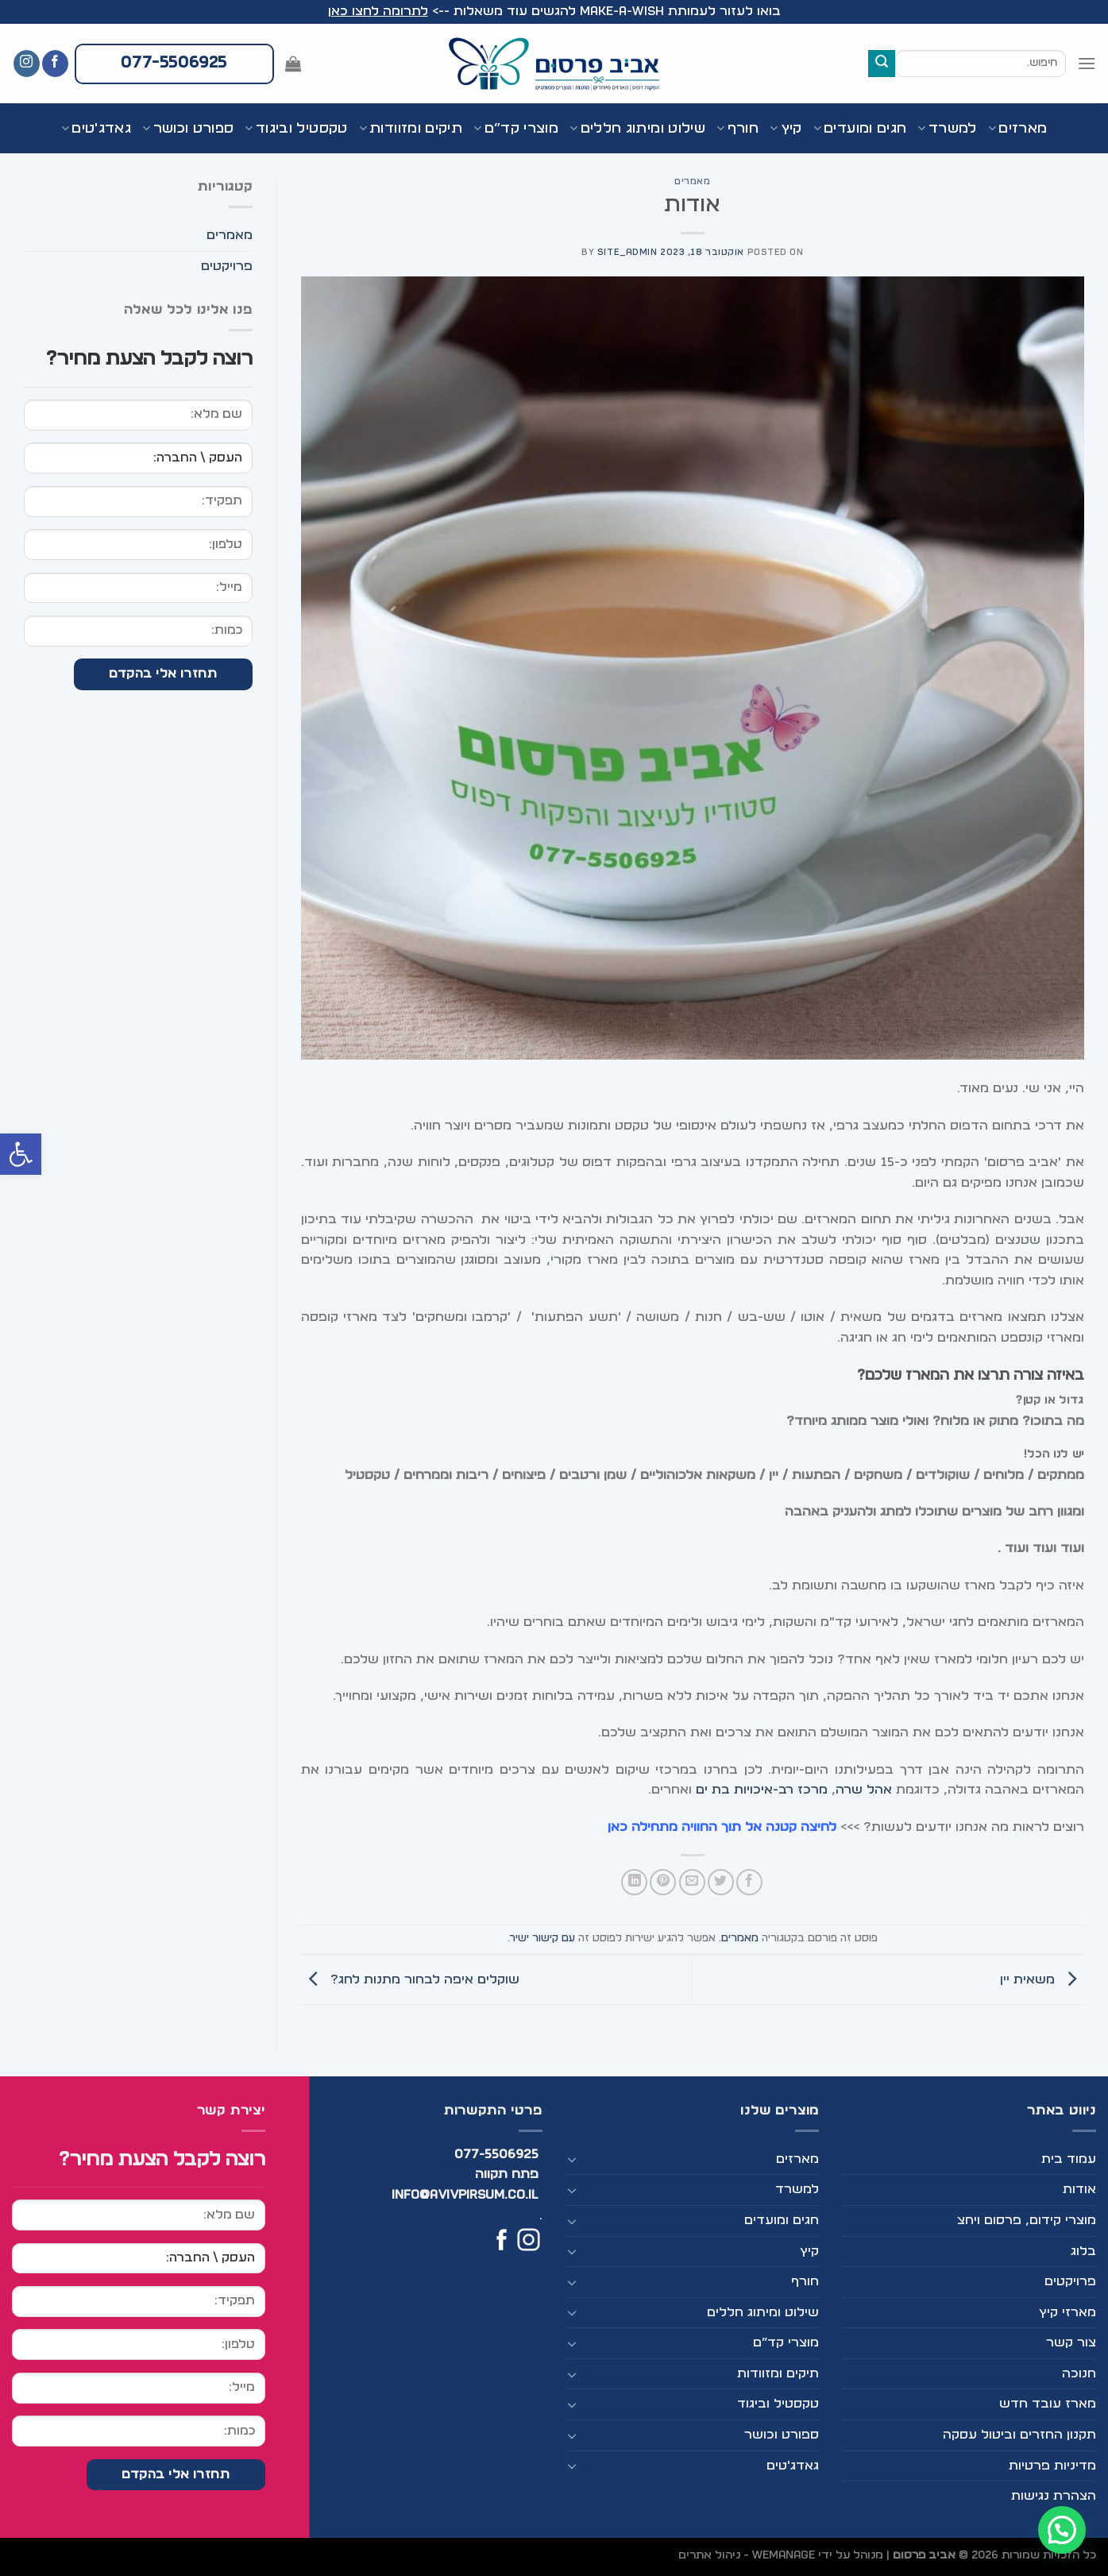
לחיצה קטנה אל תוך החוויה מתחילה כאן (724, 1827)
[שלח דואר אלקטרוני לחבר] (692, 1882)
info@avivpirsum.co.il (465, 2194)
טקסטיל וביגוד (296, 128)
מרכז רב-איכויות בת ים (762, 1789)
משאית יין (1042, 1979)
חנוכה (1079, 2373)
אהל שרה (864, 1789)
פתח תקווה (507, 2174)
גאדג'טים (96, 128)
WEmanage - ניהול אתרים (746, 2555)
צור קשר (1071, 2342)
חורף (737, 128)
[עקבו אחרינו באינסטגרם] (27, 63)
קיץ (786, 128)
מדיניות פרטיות (1052, 2465)
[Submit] (881, 63)
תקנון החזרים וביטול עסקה (1019, 2434)
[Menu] (1086, 63)
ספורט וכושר (188, 128)
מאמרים (692, 181)
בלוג (1083, 2251)
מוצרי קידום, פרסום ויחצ (1026, 2220)
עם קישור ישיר (542, 1938)
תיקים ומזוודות (410, 128)
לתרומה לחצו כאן (378, 11)
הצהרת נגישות (1053, 2495)
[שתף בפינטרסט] (663, 1882)
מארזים (1018, 128)
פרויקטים (227, 266)
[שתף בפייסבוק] (749, 1882)
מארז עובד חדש (1047, 2403)
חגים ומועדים (860, 128)
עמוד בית (1068, 2159)
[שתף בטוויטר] (721, 1882)
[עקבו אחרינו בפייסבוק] (55, 63)
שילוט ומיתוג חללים (637, 128)
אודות (1079, 2189)
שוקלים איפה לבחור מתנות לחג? (410, 1979)
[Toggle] (572, 2159)
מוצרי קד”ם (515, 128)
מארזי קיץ (1067, 2312)
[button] (20, 1154)
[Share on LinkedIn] (634, 1882)
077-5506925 (497, 2154)
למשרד (946, 128)
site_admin (627, 252)
